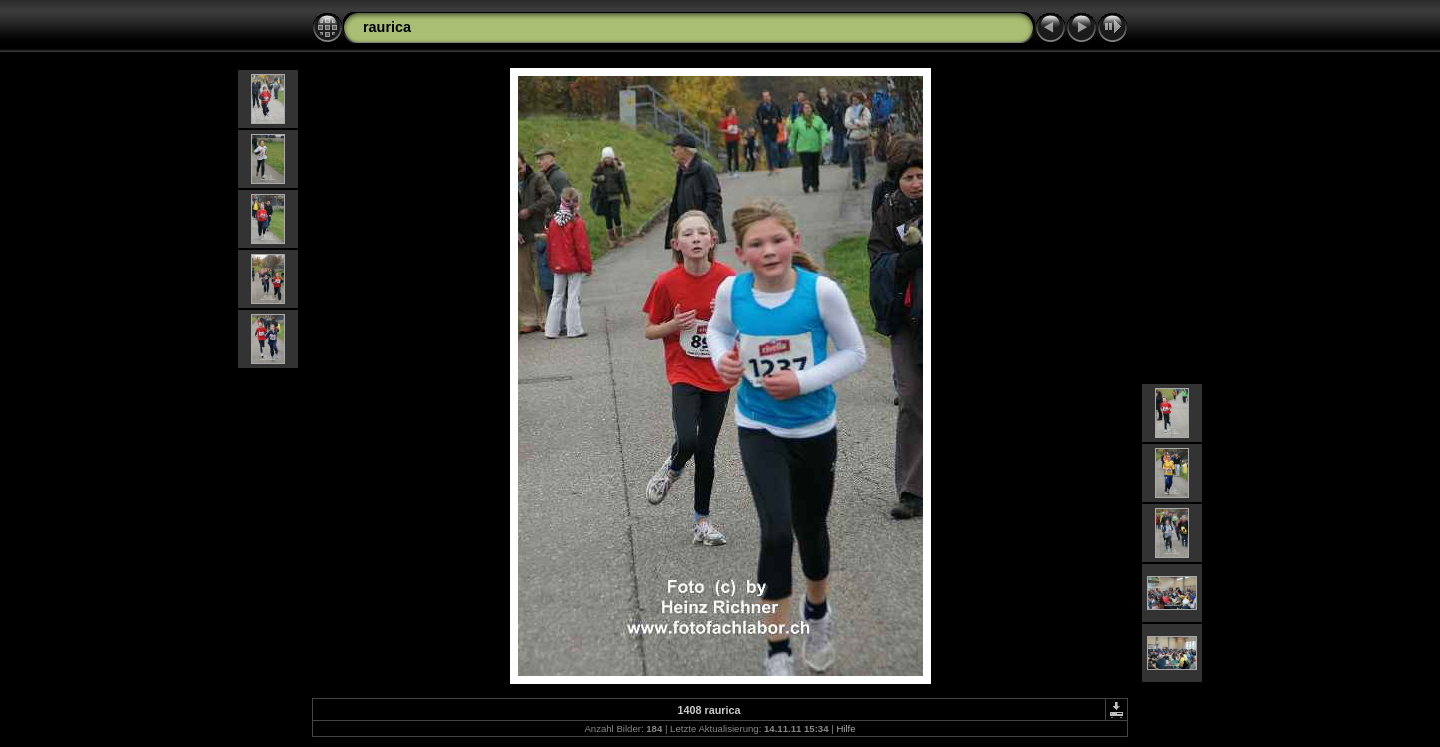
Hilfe (845, 728)
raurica (387, 27)
